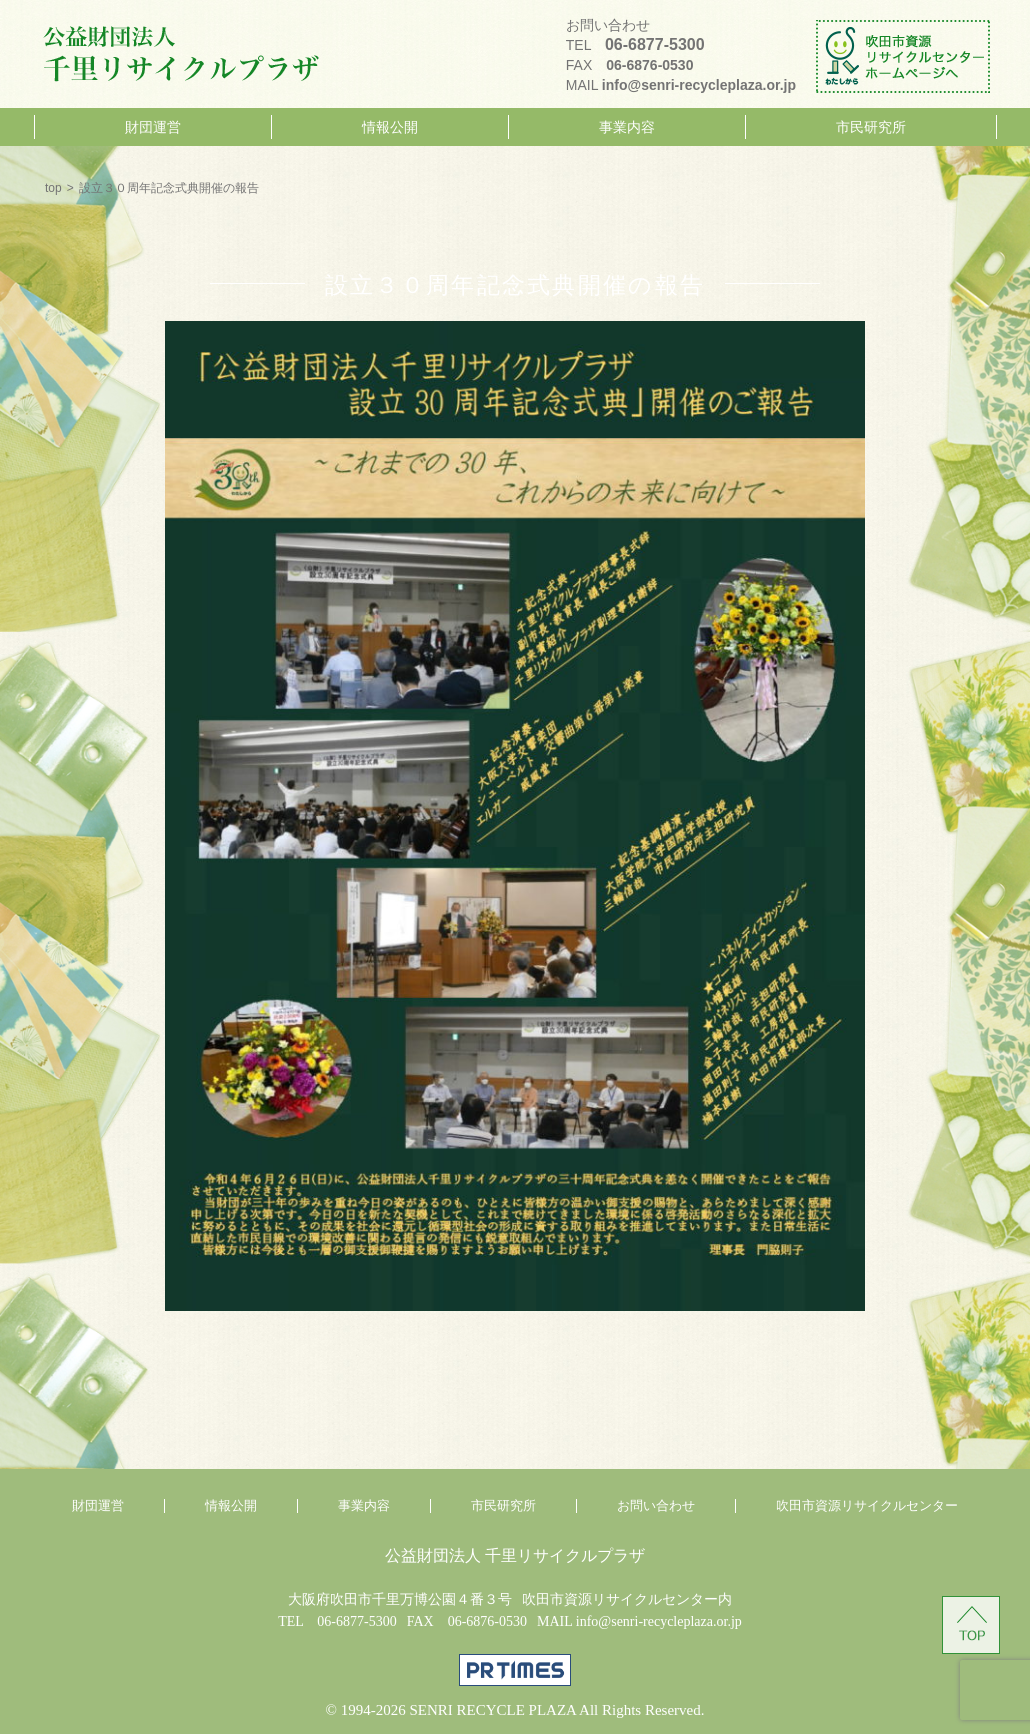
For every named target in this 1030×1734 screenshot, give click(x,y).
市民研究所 (871, 127)
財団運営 (153, 127)
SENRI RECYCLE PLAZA (492, 1710)
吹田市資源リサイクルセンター (867, 1506)
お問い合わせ (656, 1506)
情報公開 (390, 127)
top (53, 188)
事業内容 (627, 127)
